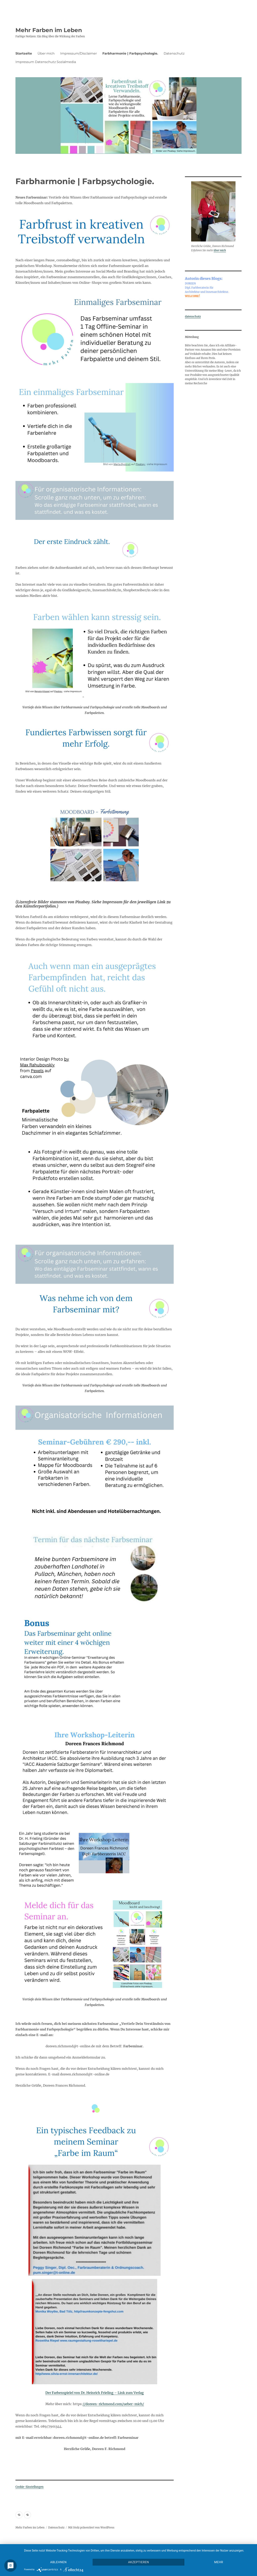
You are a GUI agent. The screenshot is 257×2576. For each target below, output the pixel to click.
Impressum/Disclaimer (78, 53)
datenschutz (193, 316)
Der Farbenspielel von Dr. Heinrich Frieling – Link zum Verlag (94, 2393)
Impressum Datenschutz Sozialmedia (45, 62)
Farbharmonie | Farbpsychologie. (130, 53)
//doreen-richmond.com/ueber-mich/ (113, 2404)
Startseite (23, 53)
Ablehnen (58, 2562)
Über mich (46, 53)
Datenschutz (174, 53)
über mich (220, 250)
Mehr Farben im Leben (48, 30)
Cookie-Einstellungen (29, 2487)
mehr (218, 2562)
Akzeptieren (138, 2562)
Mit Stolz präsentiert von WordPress (91, 2527)
